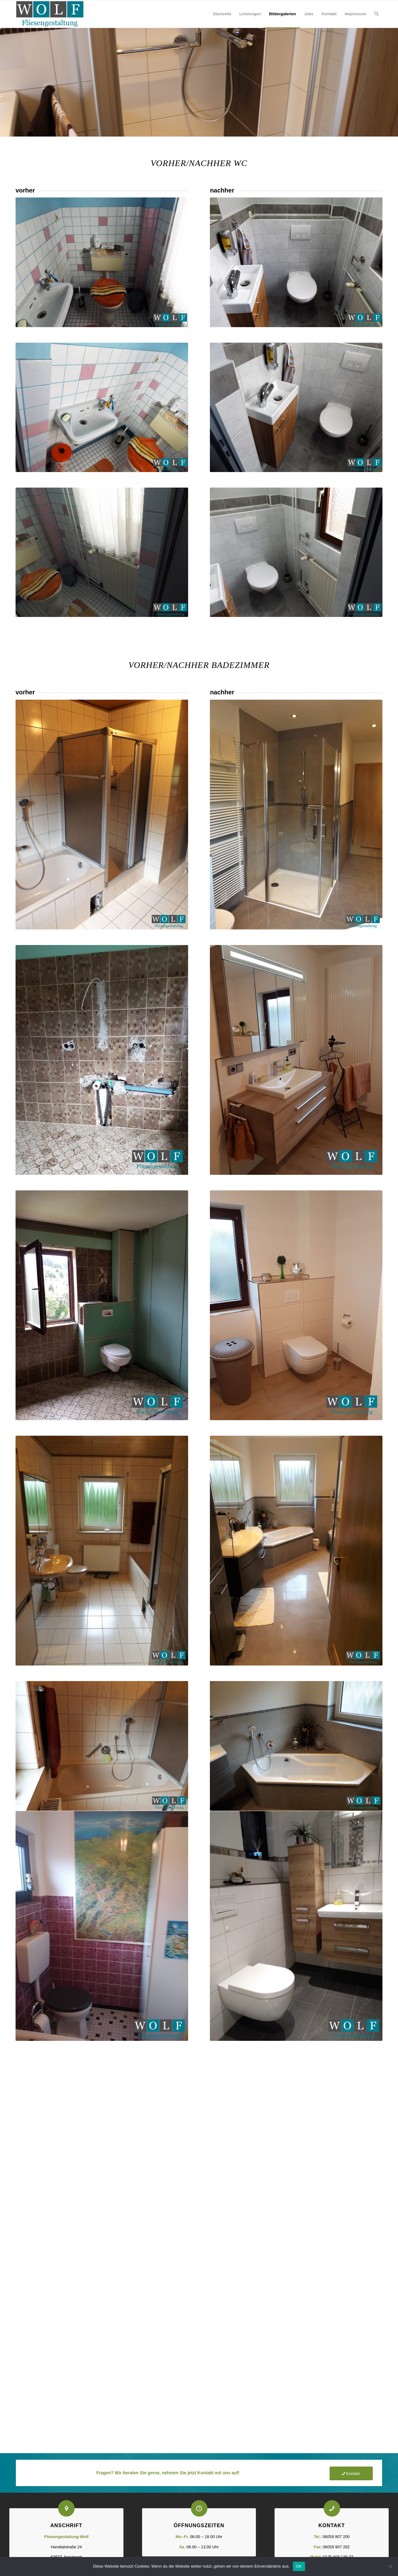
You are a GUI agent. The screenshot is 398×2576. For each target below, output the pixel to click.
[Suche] (376, 14)
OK (299, 2566)
